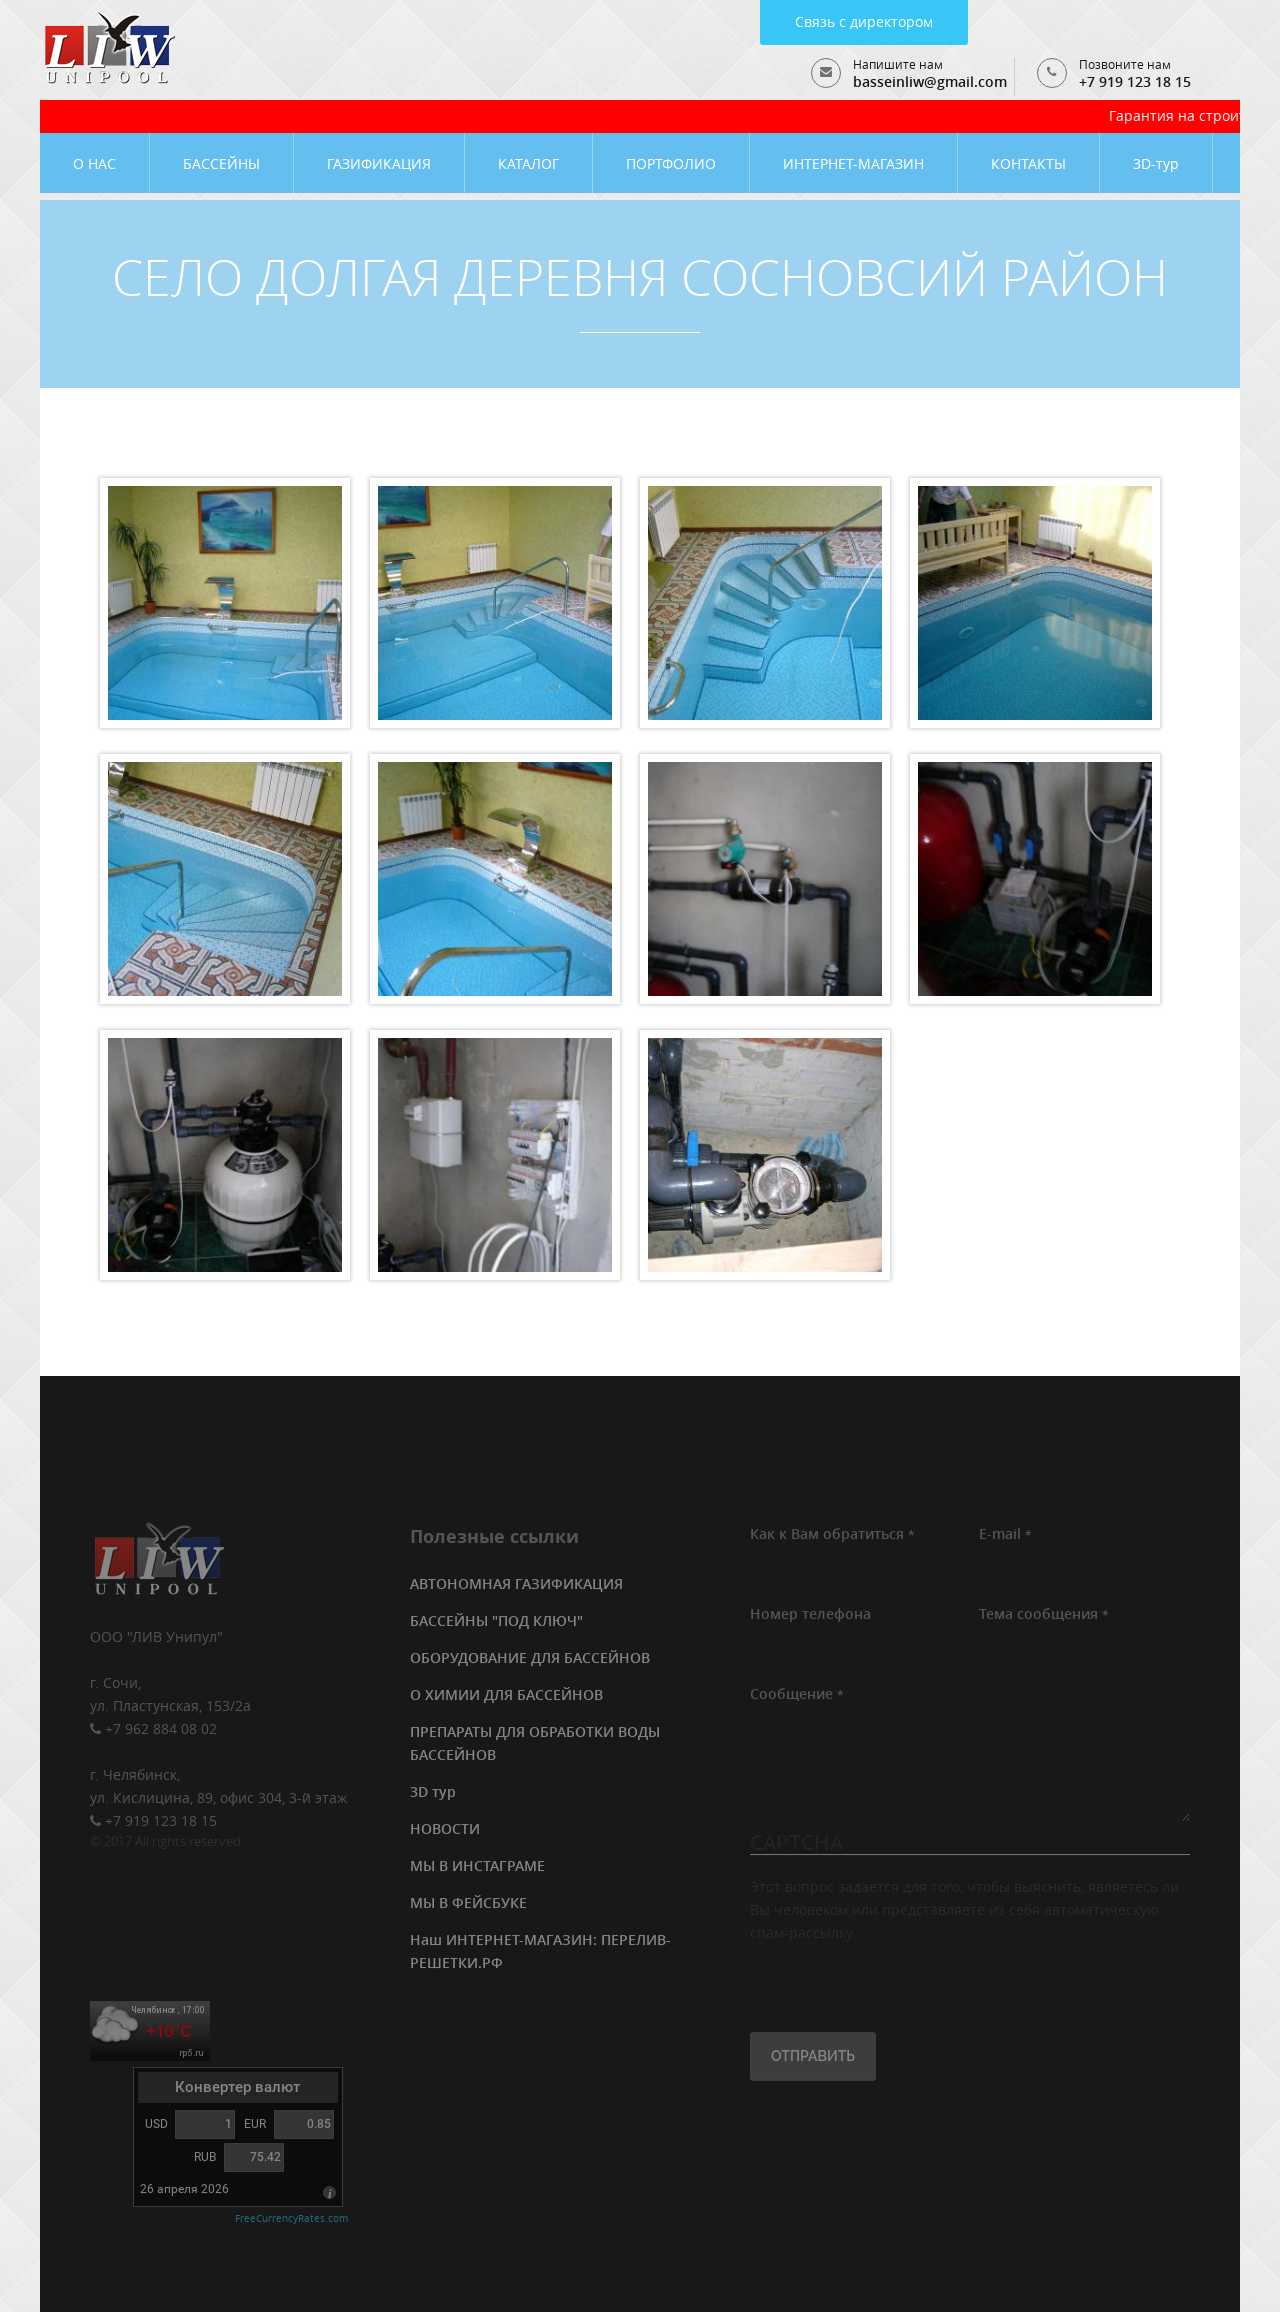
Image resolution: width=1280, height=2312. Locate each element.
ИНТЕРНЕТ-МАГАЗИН (853, 163)
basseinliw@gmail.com (930, 81)
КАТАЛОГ (528, 163)
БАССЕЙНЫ (221, 163)
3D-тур (1156, 163)
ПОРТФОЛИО (671, 163)
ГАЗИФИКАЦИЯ (379, 163)
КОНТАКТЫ (1028, 163)
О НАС (94, 163)
